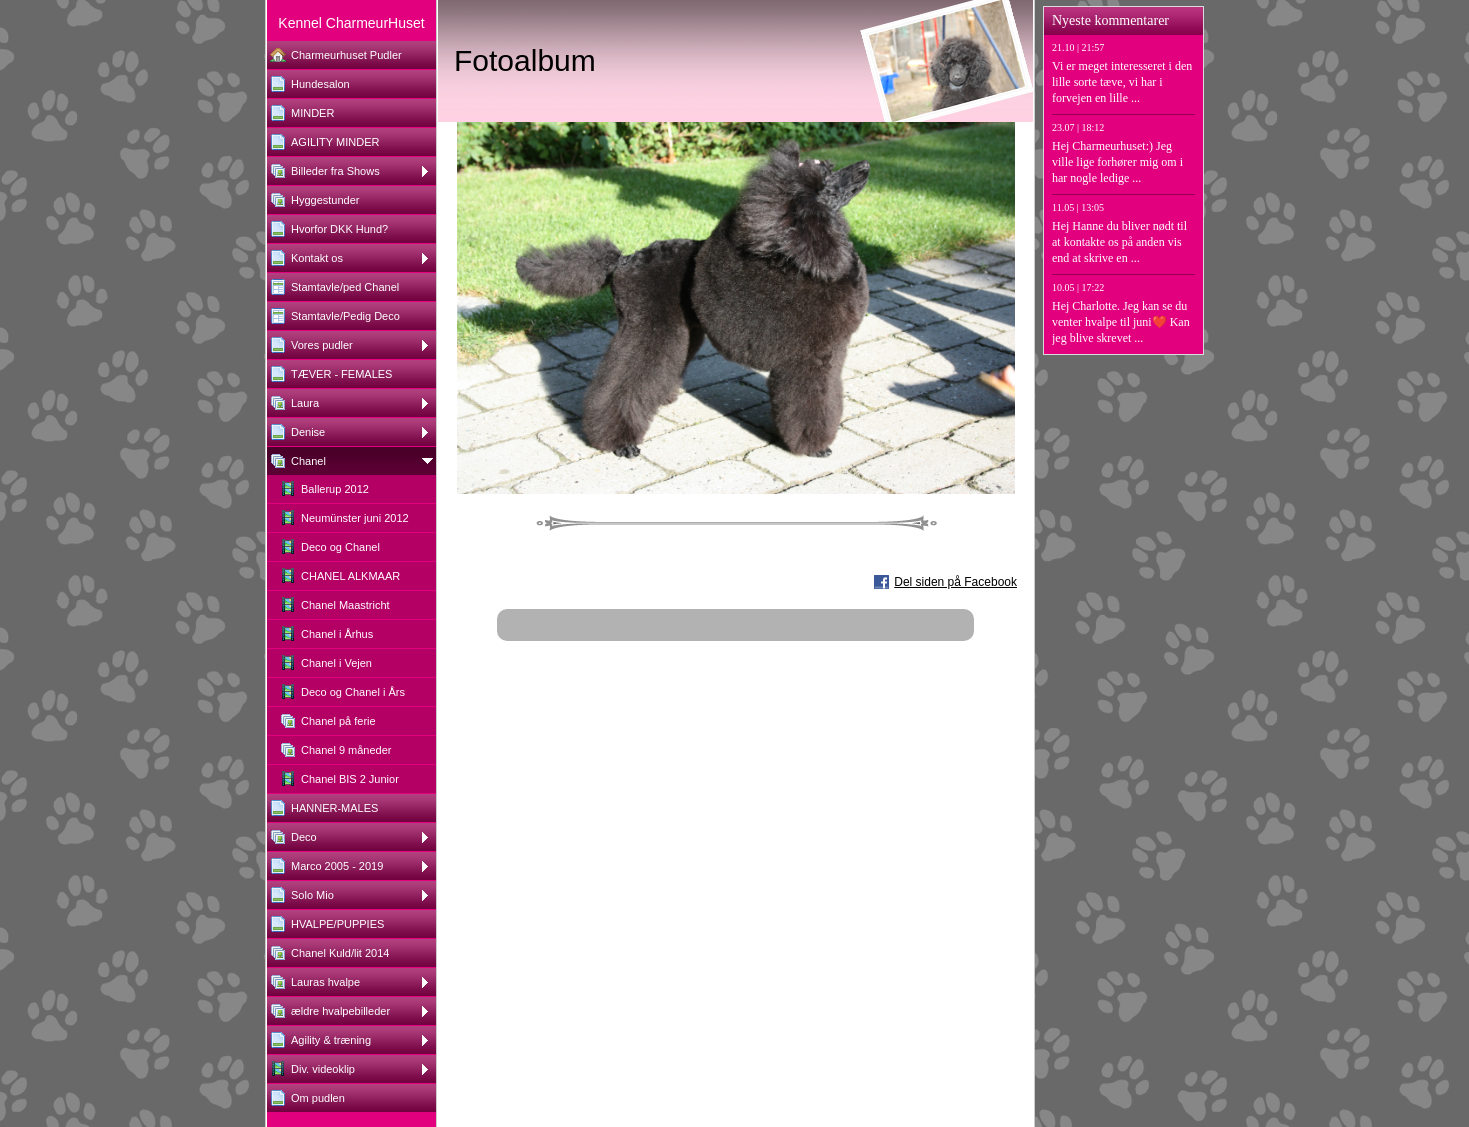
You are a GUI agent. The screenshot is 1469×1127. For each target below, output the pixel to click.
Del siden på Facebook (955, 582)
